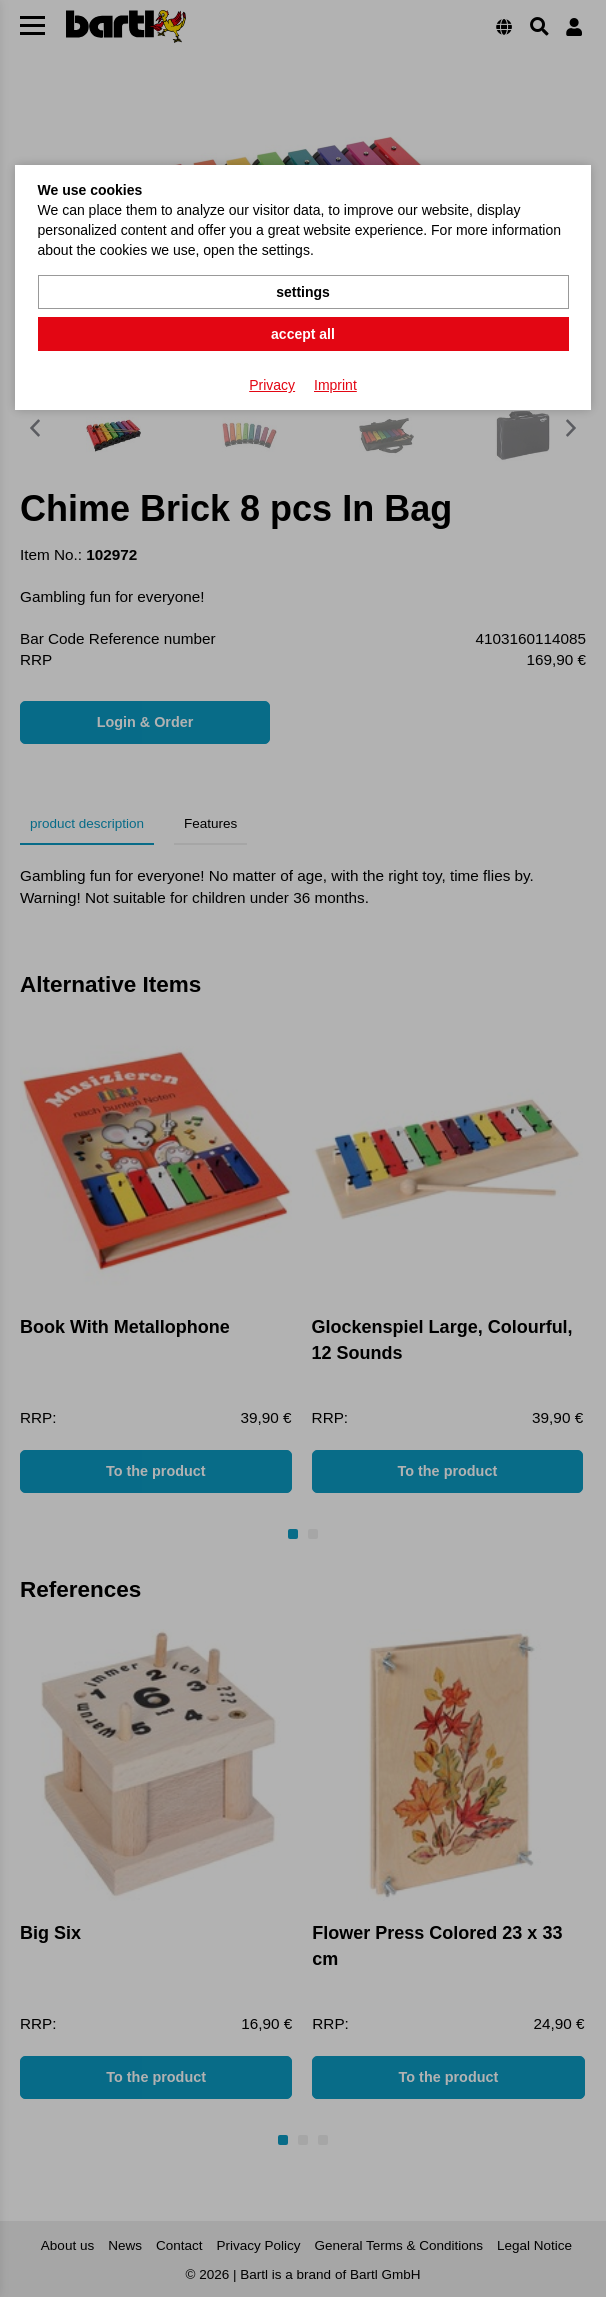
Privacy (272, 385)
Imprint (335, 385)
